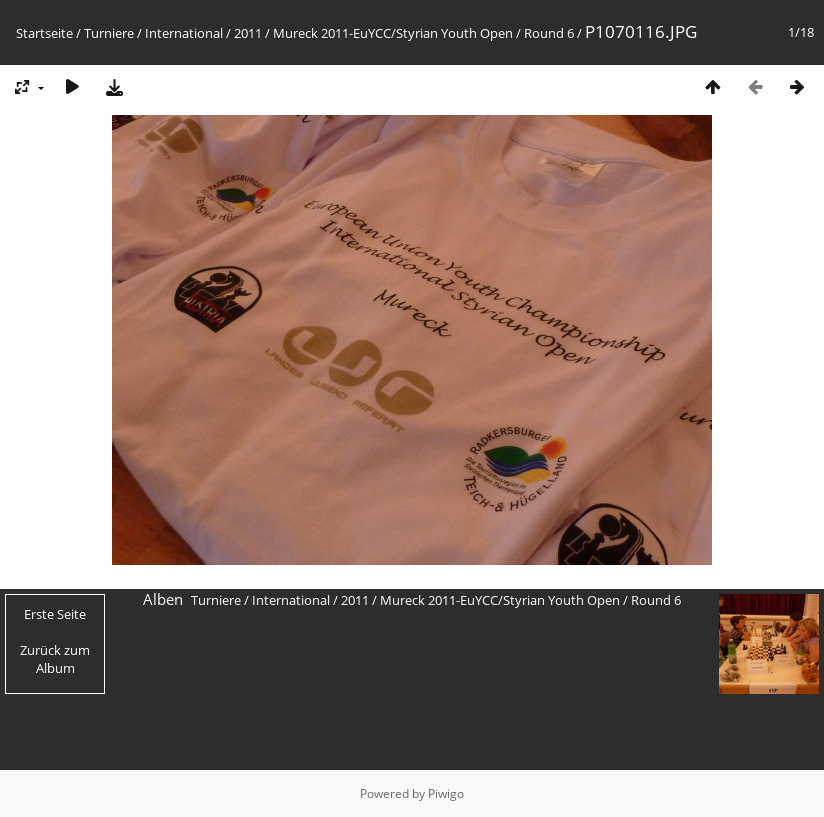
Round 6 (549, 33)
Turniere (109, 33)
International (184, 33)
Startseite (44, 33)
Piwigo (446, 793)
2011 (248, 33)
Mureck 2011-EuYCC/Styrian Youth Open (393, 33)
